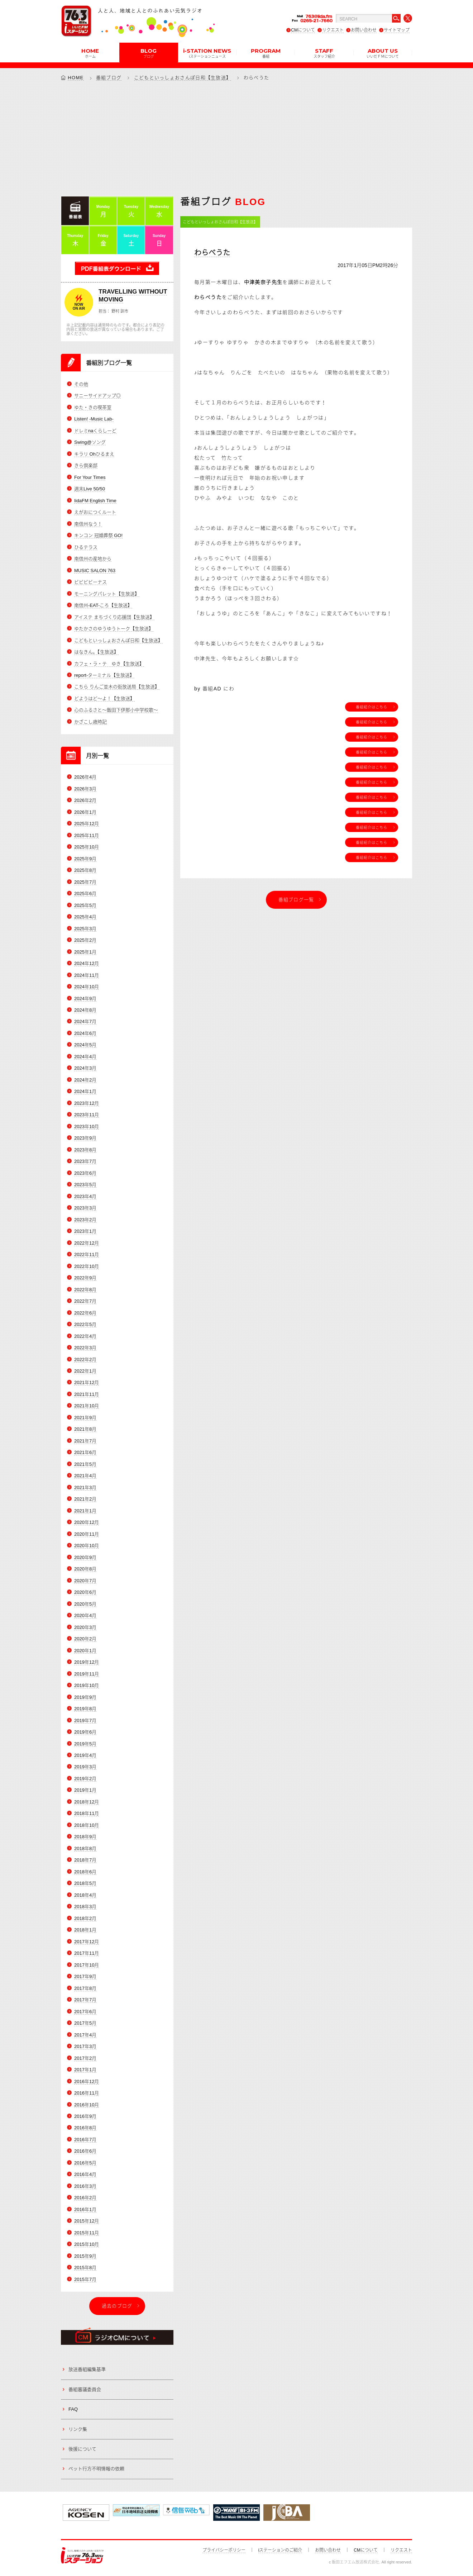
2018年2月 (85, 1918)
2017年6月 (85, 2011)
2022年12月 (86, 1243)
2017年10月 (86, 1965)
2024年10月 (86, 986)
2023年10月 (86, 1126)
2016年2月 (85, 2197)
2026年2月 (85, 800)
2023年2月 (85, 1219)
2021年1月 (85, 1510)
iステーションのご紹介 (280, 2550)
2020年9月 (85, 1557)
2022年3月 (85, 1347)
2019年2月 (85, 1778)
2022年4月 (85, 1336)
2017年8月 (85, 1988)
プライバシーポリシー (223, 2550)
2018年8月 (85, 1848)
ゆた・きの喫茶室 (92, 407)
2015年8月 (85, 2267)
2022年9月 (85, 1277)
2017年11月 (86, 1953)
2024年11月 (86, 975)
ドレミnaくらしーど (95, 430)
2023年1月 (85, 1231)
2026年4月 (85, 777)
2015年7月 (85, 2279)
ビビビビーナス (90, 582)
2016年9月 (85, 2116)
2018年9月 (85, 1836)
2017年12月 (86, 1941)
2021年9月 (85, 1417)
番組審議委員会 (84, 2389)
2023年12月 (86, 1103)
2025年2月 (85, 940)
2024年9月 (85, 998)
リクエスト (333, 30)
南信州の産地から (92, 558)
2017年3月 (85, 2046)
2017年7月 (85, 1999)
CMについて (303, 30)
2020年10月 (86, 1545)
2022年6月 (85, 1313)
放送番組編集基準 (87, 2369)
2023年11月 (86, 1114)
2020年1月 (85, 1650)
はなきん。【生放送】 (96, 652)
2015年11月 (86, 2232)
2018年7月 (85, 1860)
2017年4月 (85, 2035)
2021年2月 (85, 1499)
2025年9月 (85, 858)
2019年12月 (86, 1662)
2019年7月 (85, 1720)
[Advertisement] (236, 138)
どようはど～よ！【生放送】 (104, 698)
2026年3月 (85, 789)
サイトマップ (397, 30)
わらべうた (212, 253)
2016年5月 (85, 2163)
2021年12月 (86, 1382)
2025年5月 (85, 905)
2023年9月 (85, 1138)
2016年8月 (85, 2127)
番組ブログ (109, 77)
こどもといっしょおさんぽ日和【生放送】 (182, 77)
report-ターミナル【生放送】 (104, 675)
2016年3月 (85, 2186)
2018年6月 (85, 1871)
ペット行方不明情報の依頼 (96, 2468)
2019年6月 (85, 1732)
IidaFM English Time (95, 500)
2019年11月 (86, 1674)
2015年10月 (86, 2244)
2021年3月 (85, 1487)
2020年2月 (85, 1638)
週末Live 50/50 (89, 488)
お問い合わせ (364, 30)
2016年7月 (85, 2139)
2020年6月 (85, 1592)
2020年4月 (85, 1615)
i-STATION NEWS (207, 52)
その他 (81, 384)
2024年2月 (85, 1080)
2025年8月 (85, 870)
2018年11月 (86, 1813)
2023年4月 (85, 1196)
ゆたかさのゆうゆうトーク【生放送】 (113, 628)
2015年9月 (85, 2256)
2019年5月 (85, 1743)
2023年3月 (85, 1208)
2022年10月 (86, 1266)
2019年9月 (85, 1697)
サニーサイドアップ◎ (97, 395)
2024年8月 (85, 1010)
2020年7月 (85, 1580)
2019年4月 (85, 1755)
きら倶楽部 (85, 465)
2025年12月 (86, 823)
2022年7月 (85, 1301)
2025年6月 (85, 893)
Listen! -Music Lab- (94, 419)
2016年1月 (85, 2209)
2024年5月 (85, 1044)
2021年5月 (85, 1464)
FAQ (73, 2409)
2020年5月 (85, 1604)
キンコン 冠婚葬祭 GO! (98, 535)
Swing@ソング (90, 442)
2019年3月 (85, 1766)
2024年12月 (86, 963)
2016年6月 (85, 2151)
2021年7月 (85, 1441)
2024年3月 (85, 1068)
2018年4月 (85, 1895)
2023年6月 (85, 1173)
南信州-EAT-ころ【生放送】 (103, 605)
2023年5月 (85, 1184)
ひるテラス (85, 547)
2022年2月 (85, 1359)
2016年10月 (86, 2104)
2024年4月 (85, 1056)
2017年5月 (85, 2023)
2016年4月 (85, 2174)
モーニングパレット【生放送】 (106, 594)
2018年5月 (85, 1883)
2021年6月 (85, 1452)
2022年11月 (86, 1254)
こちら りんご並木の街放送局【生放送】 (116, 686)
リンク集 (77, 2429)
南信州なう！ (88, 524)
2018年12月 (86, 1802)
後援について (82, 2449)
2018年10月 (86, 1825)
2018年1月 (85, 1930)
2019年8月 (85, 1708)
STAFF (324, 52)
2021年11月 (86, 1394)
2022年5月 (85, 1324)
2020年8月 (85, 1569)
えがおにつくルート (95, 512)
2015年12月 (86, 2221)
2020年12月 (86, 1522)
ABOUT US (383, 52)
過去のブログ (117, 2306)
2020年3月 (85, 1627)
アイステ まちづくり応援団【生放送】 (114, 617)
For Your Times (89, 477)
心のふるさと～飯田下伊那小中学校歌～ (116, 710)
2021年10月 (86, 1405)
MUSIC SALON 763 (94, 570)
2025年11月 (86, 835)
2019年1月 (85, 1790)
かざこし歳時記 (90, 721)
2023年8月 (85, 1149)
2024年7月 (85, 1021)
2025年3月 (85, 928)
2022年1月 (85, 1371)
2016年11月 (86, 2093)
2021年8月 (85, 1429)
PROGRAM (266, 52)
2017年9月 (85, 1976)
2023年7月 (85, 1161)
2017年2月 (85, 2058)
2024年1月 (85, 1091)
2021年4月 (85, 1475)
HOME (90, 52)
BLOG (148, 52)
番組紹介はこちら (371, 707)
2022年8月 (85, 1289)
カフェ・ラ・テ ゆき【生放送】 (109, 663)
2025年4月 (85, 916)
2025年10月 (86, 847)
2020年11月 (86, 1534)
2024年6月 (85, 1033)
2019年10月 (86, 1685)
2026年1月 (85, 812)
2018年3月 (85, 1906)
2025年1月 (85, 952)
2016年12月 (86, 2081)
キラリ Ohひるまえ (94, 454)
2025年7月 (85, 882)
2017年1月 (85, 2069)
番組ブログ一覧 (296, 899)
